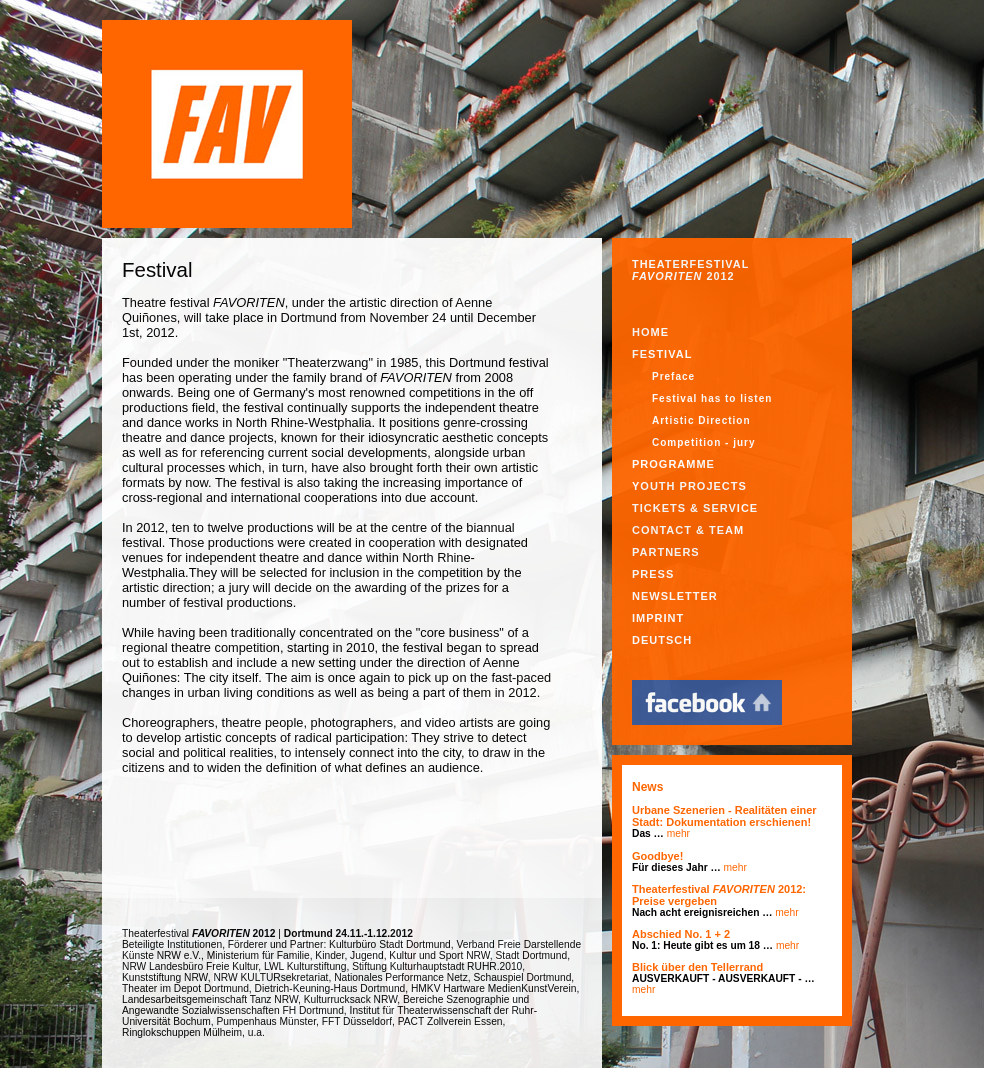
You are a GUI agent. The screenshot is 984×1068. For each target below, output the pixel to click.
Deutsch (662, 640)
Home (650, 332)
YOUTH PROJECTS (689, 486)
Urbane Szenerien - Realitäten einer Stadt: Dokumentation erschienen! (724, 816)
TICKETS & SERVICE (695, 508)
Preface (673, 376)
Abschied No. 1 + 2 (681, 934)
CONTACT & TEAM (688, 530)
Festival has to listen (712, 398)
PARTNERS (666, 552)
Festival (662, 354)
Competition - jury (704, 442)
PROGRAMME (673, 464)
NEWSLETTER (675, 596)
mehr (678, 833)
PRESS (653, 574)
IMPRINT (658, 618)
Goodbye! (657, 856)
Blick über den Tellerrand (697, 967)
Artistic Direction (701, 420)
